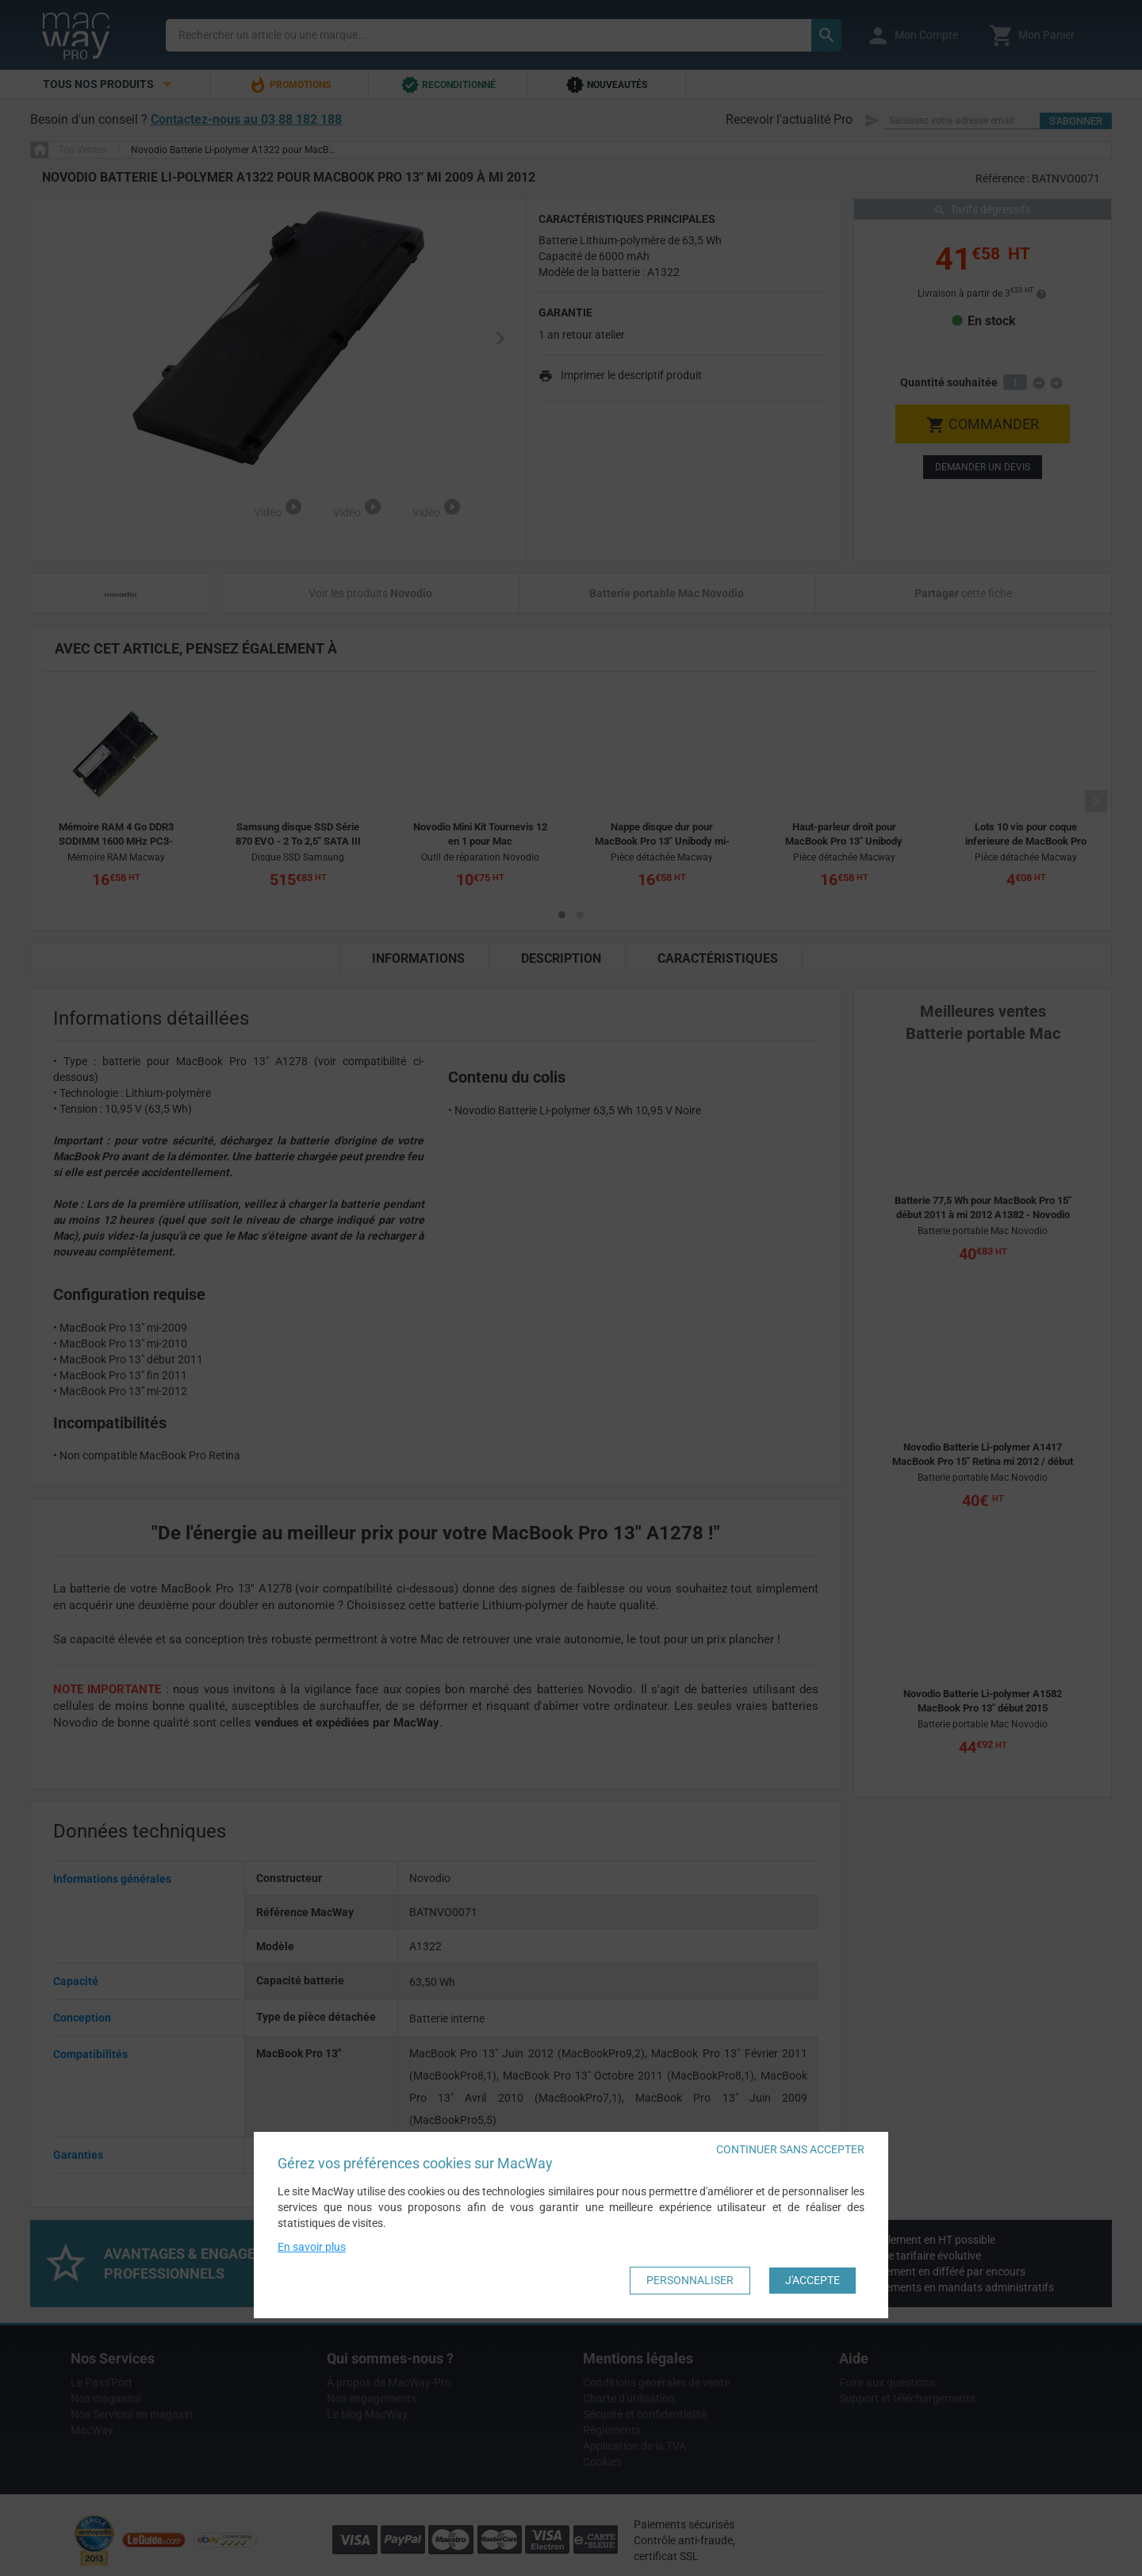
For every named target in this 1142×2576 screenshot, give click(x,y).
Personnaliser (690, 2280)
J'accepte (812, 2280)
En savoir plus (312, 2247)
